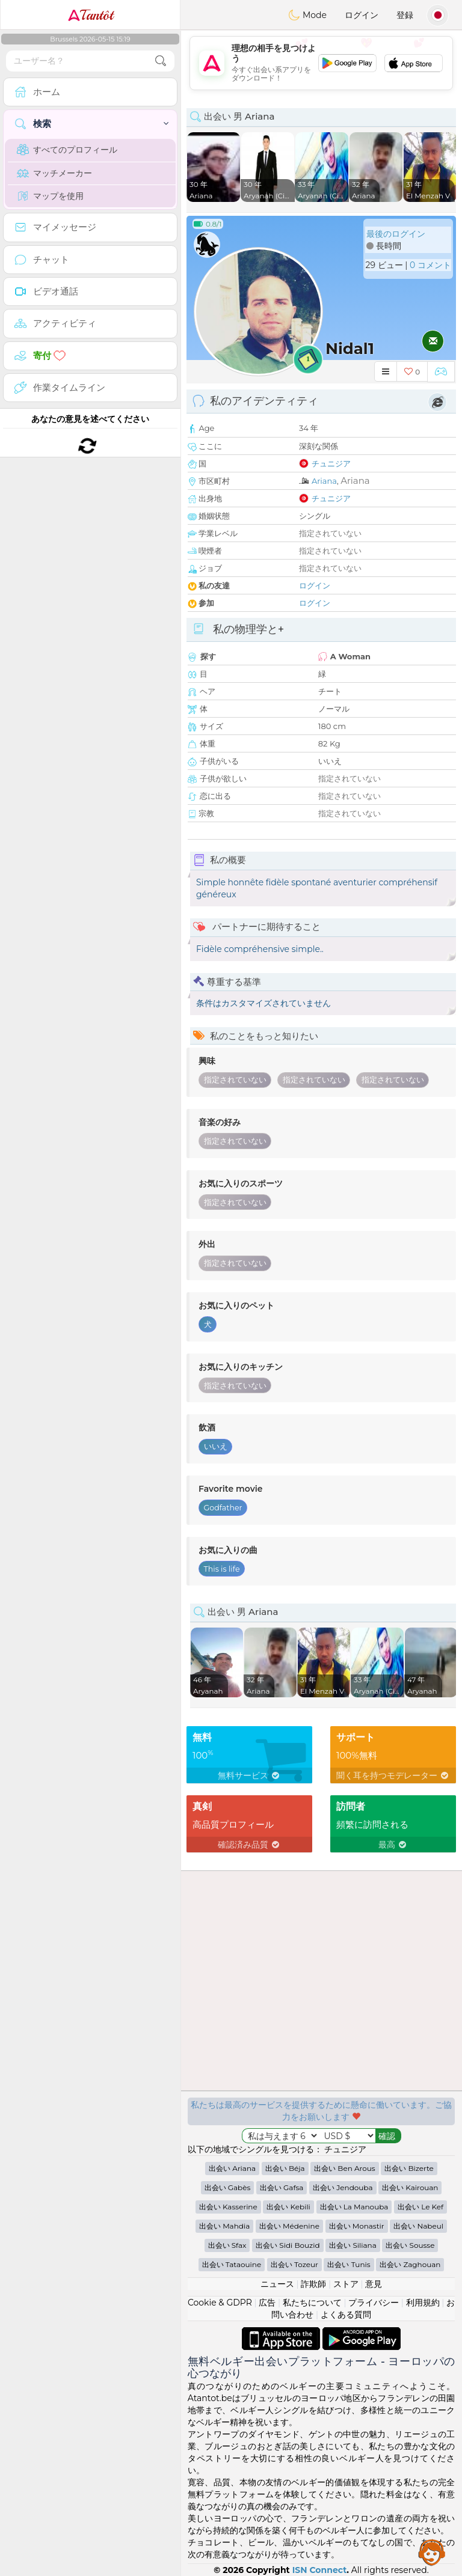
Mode (307, 15)
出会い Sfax (227, 2245)
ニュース (277, 2283)
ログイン (361, 15)
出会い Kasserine (228, 2206)
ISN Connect (319, 2570)
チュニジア (331, 463)
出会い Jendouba (342, 2187)
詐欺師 (313, 2283)
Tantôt (90, 15)
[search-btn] (160, 61)
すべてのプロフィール (67, 150)
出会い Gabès (228, 2187)
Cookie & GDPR (220, 2302)
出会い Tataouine (232, 2264)
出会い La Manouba (354, 2206)
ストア (346, 2283)
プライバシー (373, 2302)
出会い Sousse (410, 2245)
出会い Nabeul (418, 2225)
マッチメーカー (54, 173)
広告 (267, 2302)
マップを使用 (50, 196)
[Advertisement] (321, 63)
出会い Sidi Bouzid (287, 2245)
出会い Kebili (288, 2206)
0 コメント (430, 265)
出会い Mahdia (224, 2225)
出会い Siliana (352, 2245)
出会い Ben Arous (344, 2168)
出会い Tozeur (294, 2264)
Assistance (432, 2552)
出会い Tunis (348, 2264)
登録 (404, 15)
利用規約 (423, 2302)
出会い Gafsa (282, 2187)
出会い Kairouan (410, 2187)
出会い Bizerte (409, 2168)
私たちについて (312, 2302)
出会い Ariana (232, 2168)
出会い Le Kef (420, 2206)
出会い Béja (285, 2168)
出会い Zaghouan (410, 2264)
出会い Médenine (289, 2225)
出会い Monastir (356, 2225)
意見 (373, 2283)
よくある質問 (346, 2314)
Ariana (324, 481)
